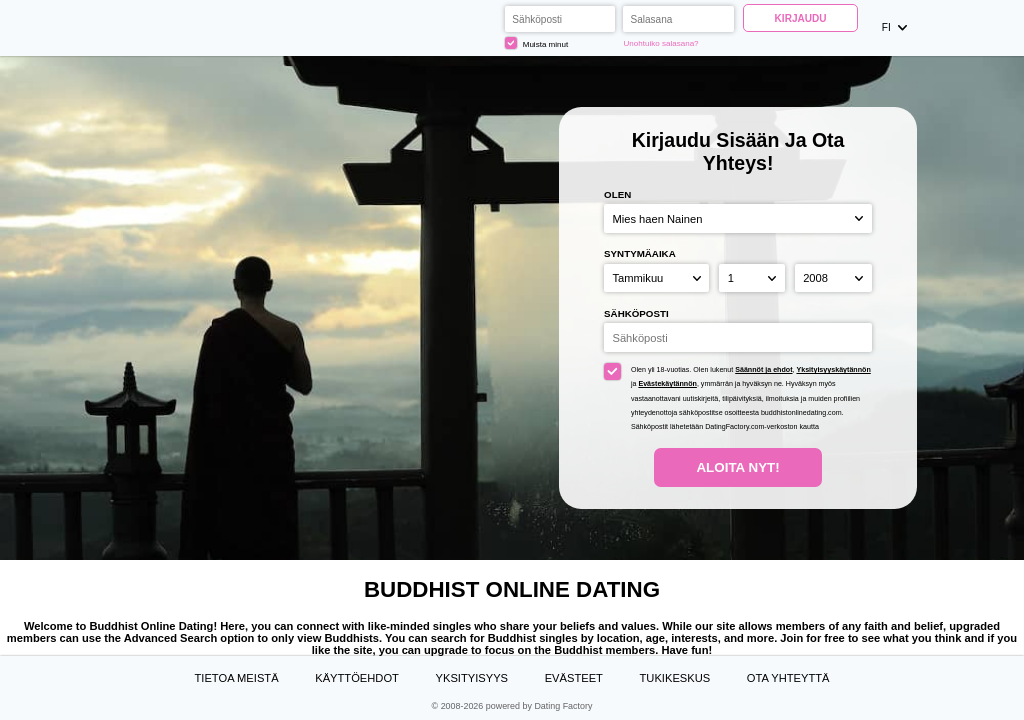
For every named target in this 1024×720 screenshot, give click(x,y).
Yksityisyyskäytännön (833, 370)
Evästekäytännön (667, 384)
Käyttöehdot (357, 678)
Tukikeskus (675, 678)
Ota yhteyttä (788, 678)
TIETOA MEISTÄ (236, 678)
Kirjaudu (801, 18)
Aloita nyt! (737, 467)
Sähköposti (636, 313)
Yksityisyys (472, 678)
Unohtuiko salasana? (661, 43)
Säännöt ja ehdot (763, 370)
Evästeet (574, 678)
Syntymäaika (640, 253)
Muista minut (536, 43)
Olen (617, 194)
